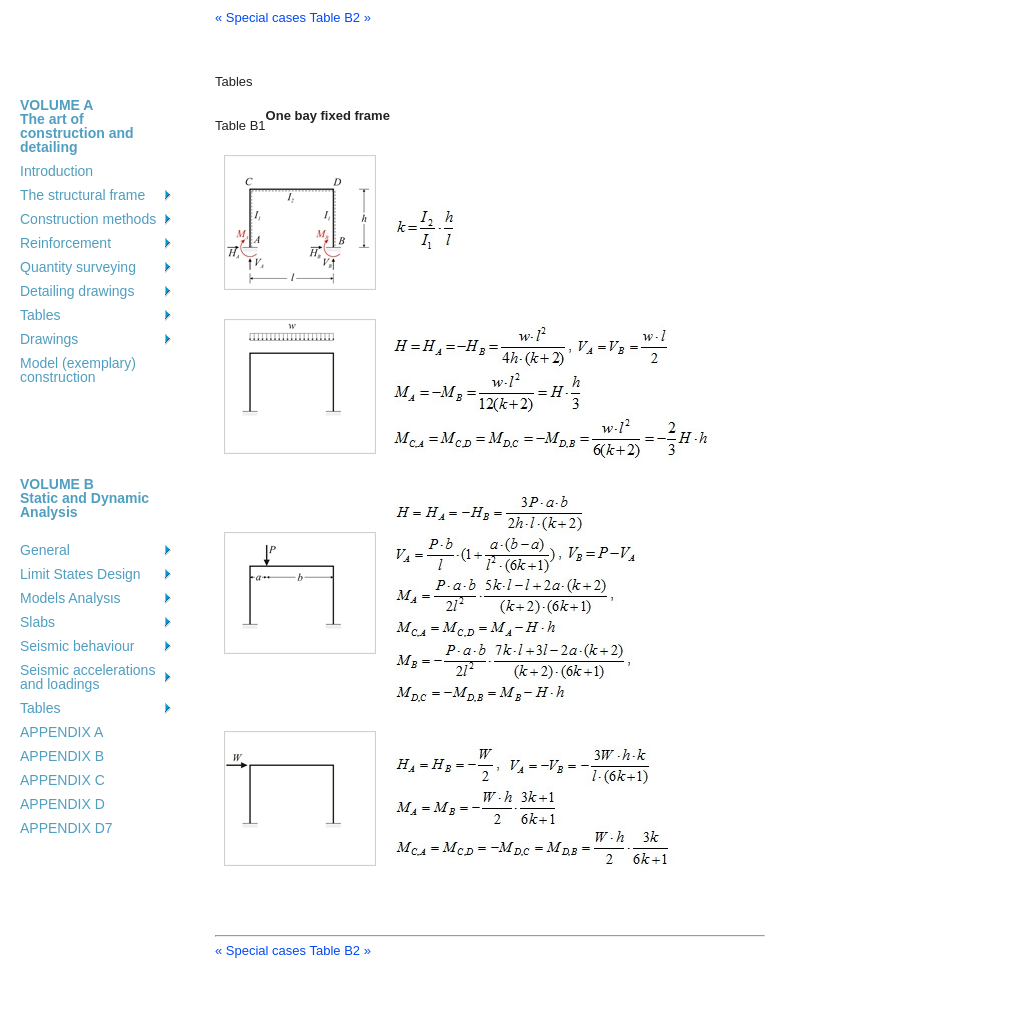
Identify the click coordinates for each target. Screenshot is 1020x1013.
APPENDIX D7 (66, 828)
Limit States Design (80, 574)
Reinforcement (65, 243)
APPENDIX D (62, 804)
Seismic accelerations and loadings (87, 677)
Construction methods (88, 219)
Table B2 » (339, 17)
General (45, 550)
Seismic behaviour (77, 646)
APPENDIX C (62, 780)
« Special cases (260, 17)
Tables (40, 315)
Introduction (56, 171)
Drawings (49, 339)
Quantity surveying (78, 267)
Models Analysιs (70, 598)
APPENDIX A (61, 732)
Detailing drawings (77, 291)
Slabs (37, 622)
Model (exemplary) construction (78, 370)
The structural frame (82, 195)
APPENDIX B (62, 756)
